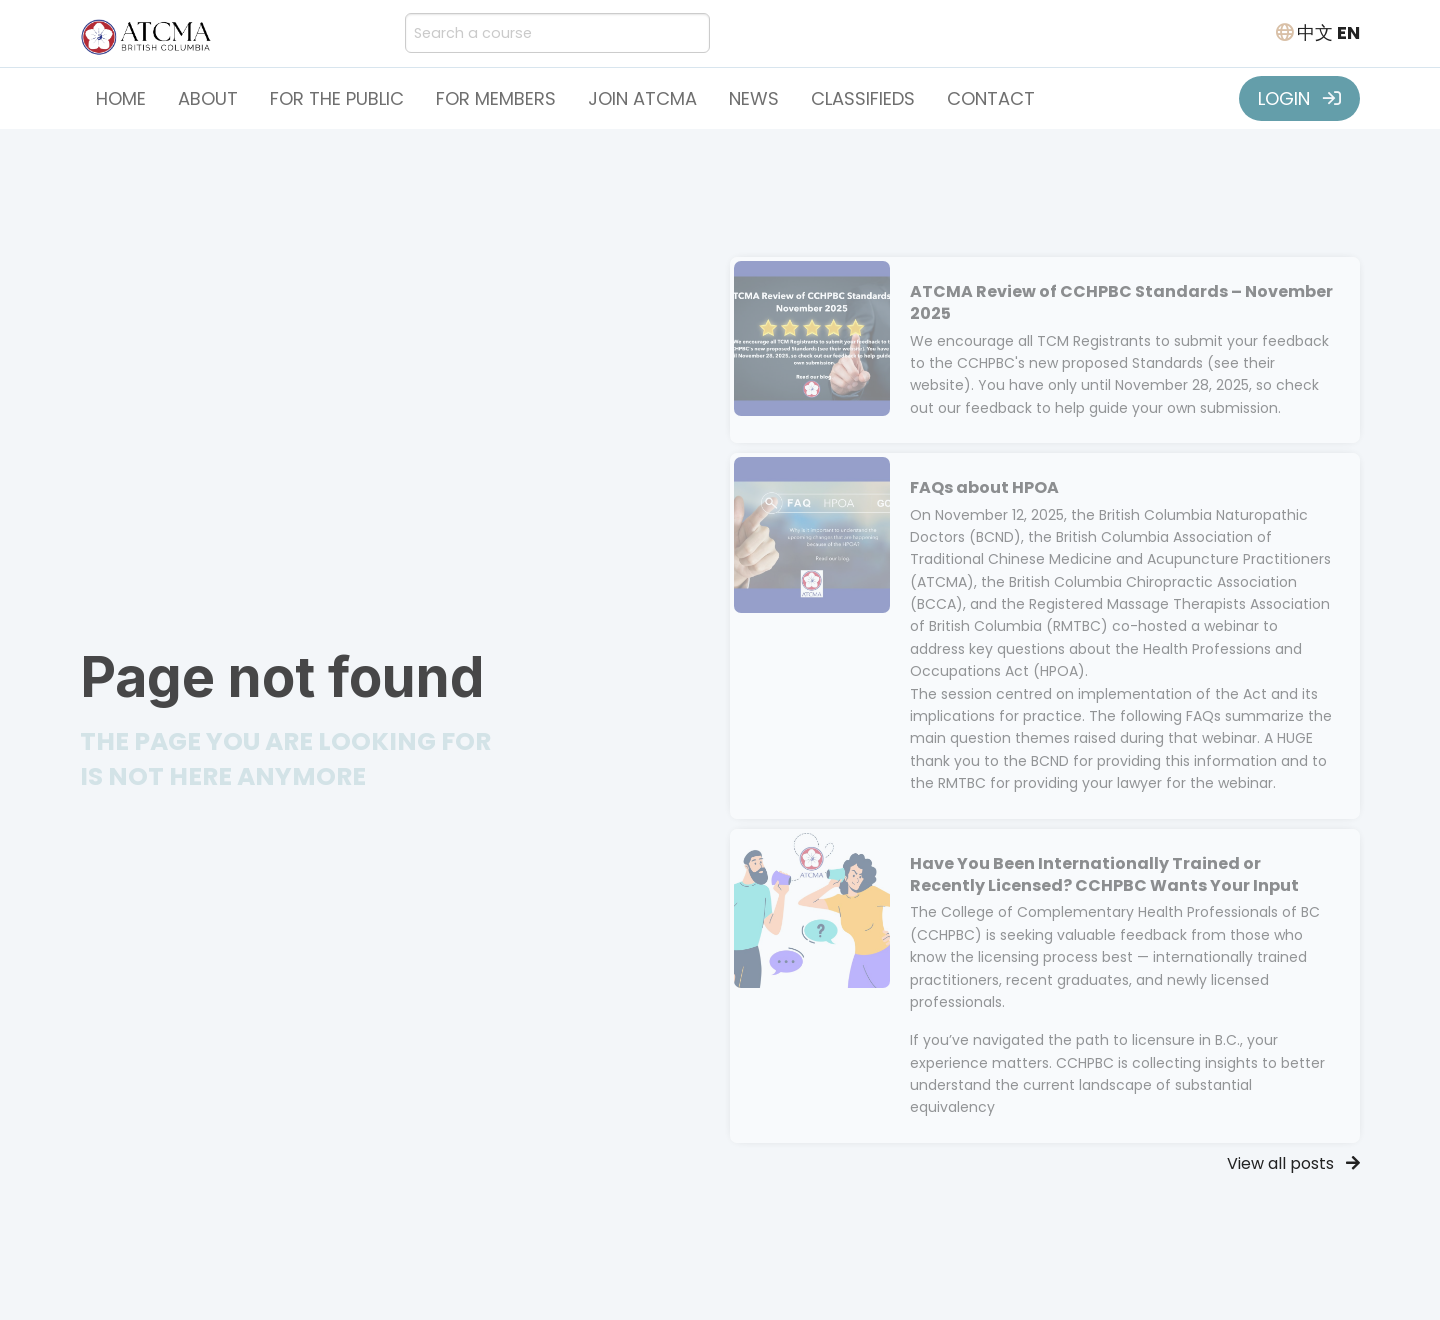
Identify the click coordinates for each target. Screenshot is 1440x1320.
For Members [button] (496, 98)
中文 (1315, 32)
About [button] (208, 98)
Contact (991, 98)
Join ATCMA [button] (642, 98)
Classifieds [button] (863, 98)
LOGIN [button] (1299, 98)
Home (121, 98)
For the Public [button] (337, 98)
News (754, 98)
